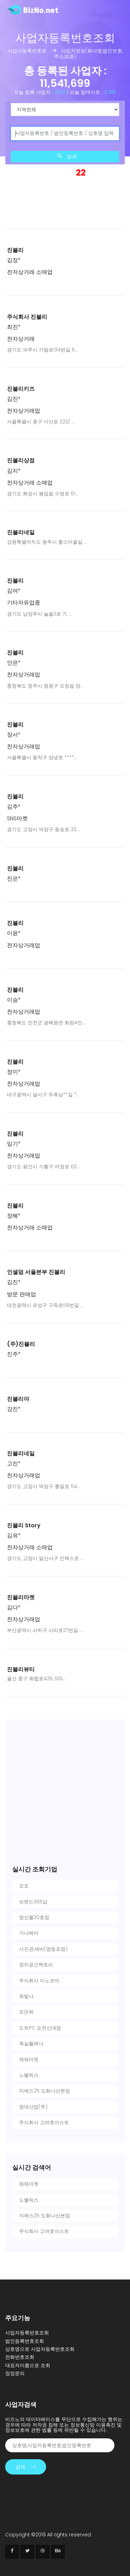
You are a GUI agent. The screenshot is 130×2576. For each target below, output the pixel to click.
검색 (67, 156)
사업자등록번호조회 (27, 2332)
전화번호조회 (19, 2357)
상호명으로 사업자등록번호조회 (40, 2349)
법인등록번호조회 (24, 2341)
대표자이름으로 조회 (27, 2365)
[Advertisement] (65, 198)
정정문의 (15, 2373)
